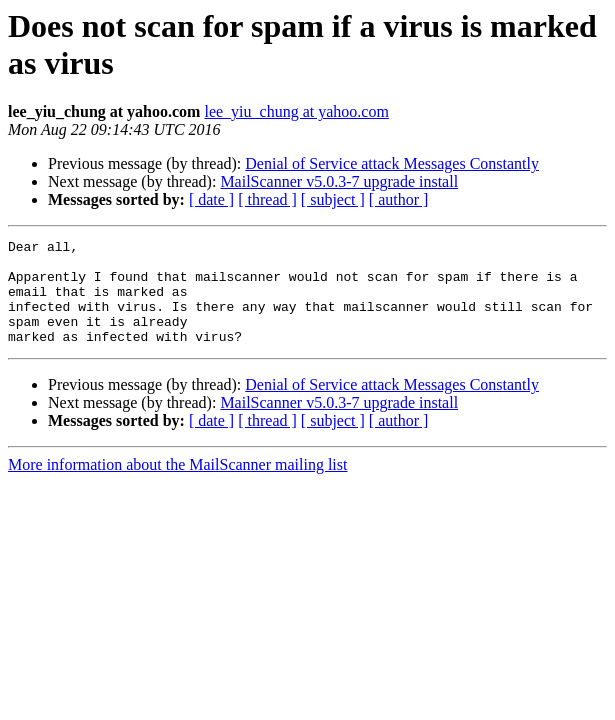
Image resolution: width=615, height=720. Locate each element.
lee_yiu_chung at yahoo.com (296, 111)
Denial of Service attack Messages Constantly (392, 163)
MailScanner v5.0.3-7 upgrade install (339, 181)
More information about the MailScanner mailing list (177, 485)
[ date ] (211, 199)
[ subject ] (333, 199)
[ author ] (399, 199)
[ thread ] (267, 199)
